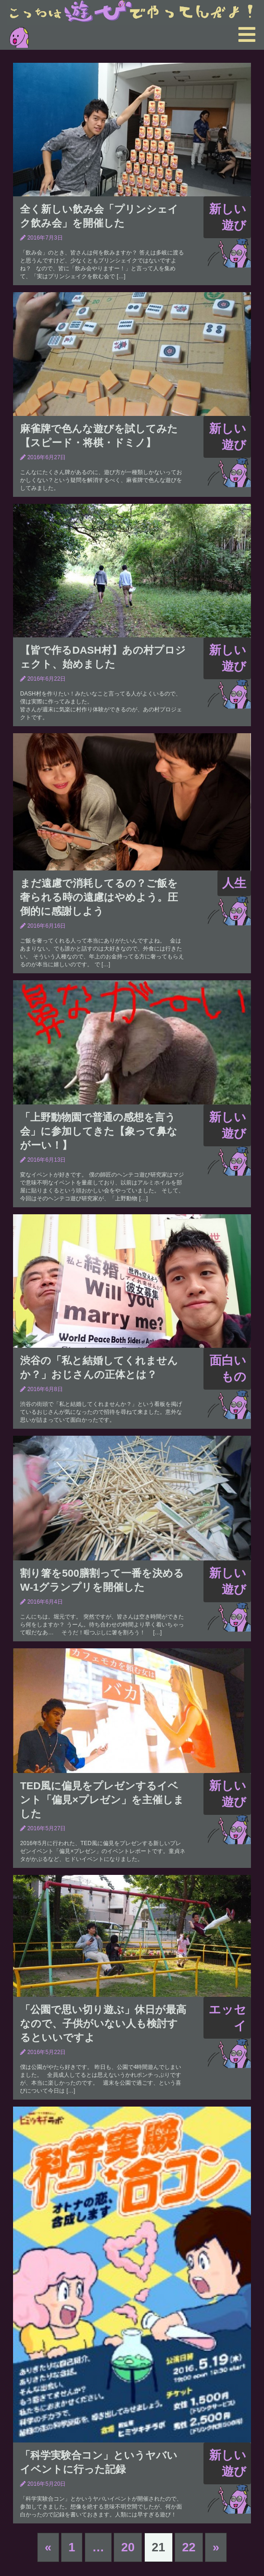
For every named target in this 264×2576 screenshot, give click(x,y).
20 (128, 2547)
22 (189, 2547)
